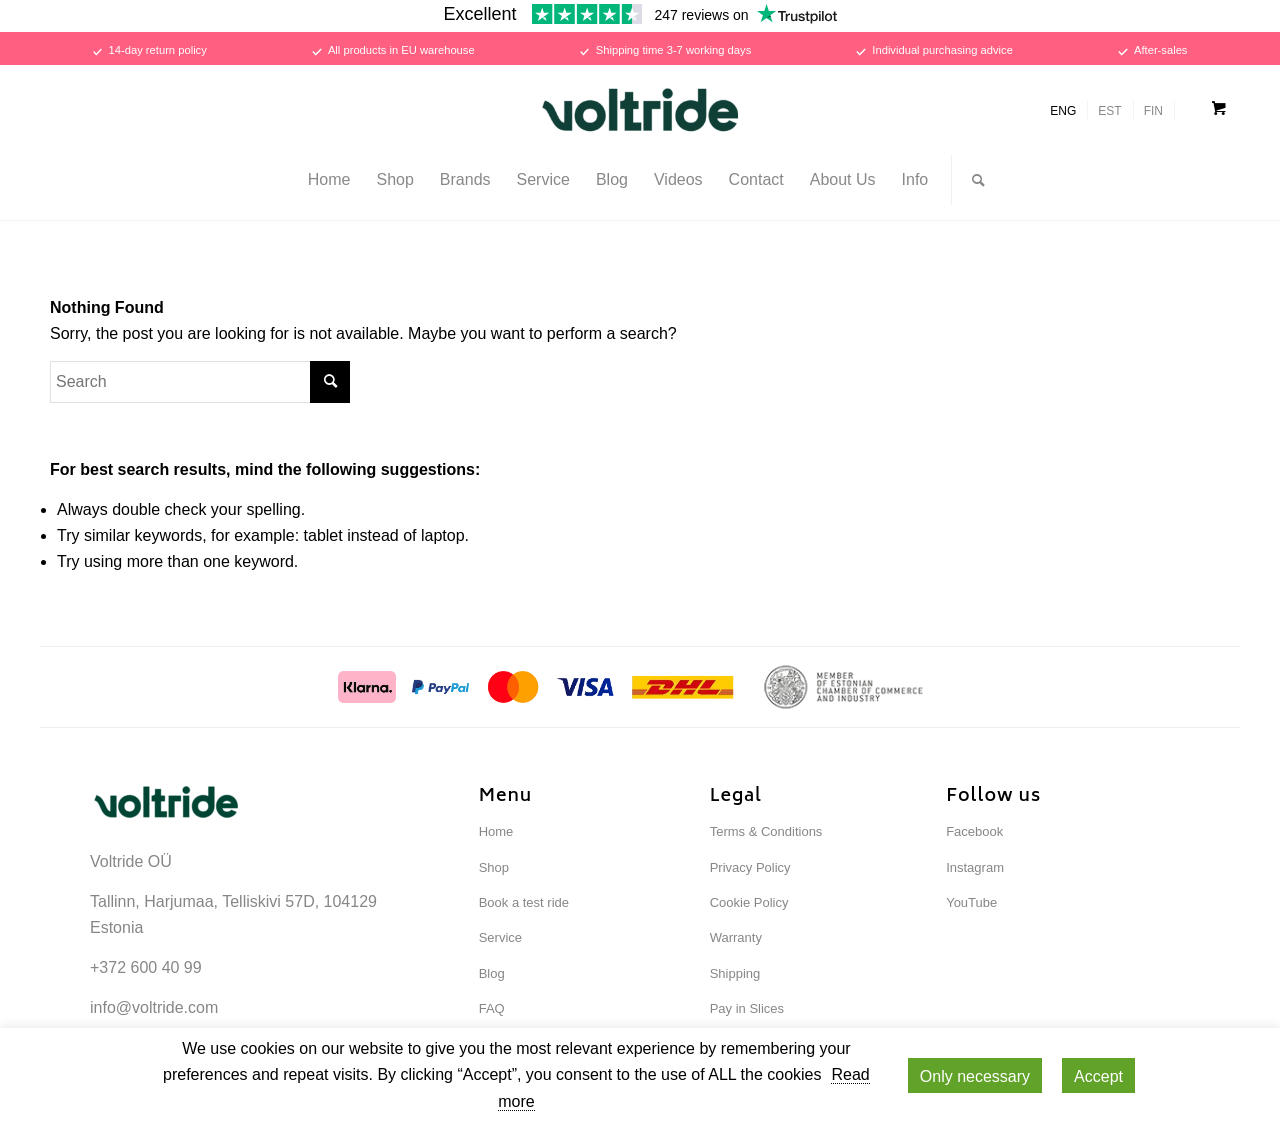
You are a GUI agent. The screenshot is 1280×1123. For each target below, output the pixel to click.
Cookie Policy (749, 902)
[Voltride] (640, 110)
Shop (494, 867)
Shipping (735, 973)
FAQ (492, 1008)
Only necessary (975, 1076)
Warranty (736, 937)
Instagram (975, 867)
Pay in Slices (747, 1008)
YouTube (971, 902)
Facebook (974, 831)
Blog (492, 973)
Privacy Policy (750, 867)
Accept (1098, 1076)
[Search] (972, 180)
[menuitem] (329, 180)
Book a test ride (524, 902)
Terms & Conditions (766, 831)
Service (500, 937)
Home (496, 831)
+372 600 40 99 (146, 967)
